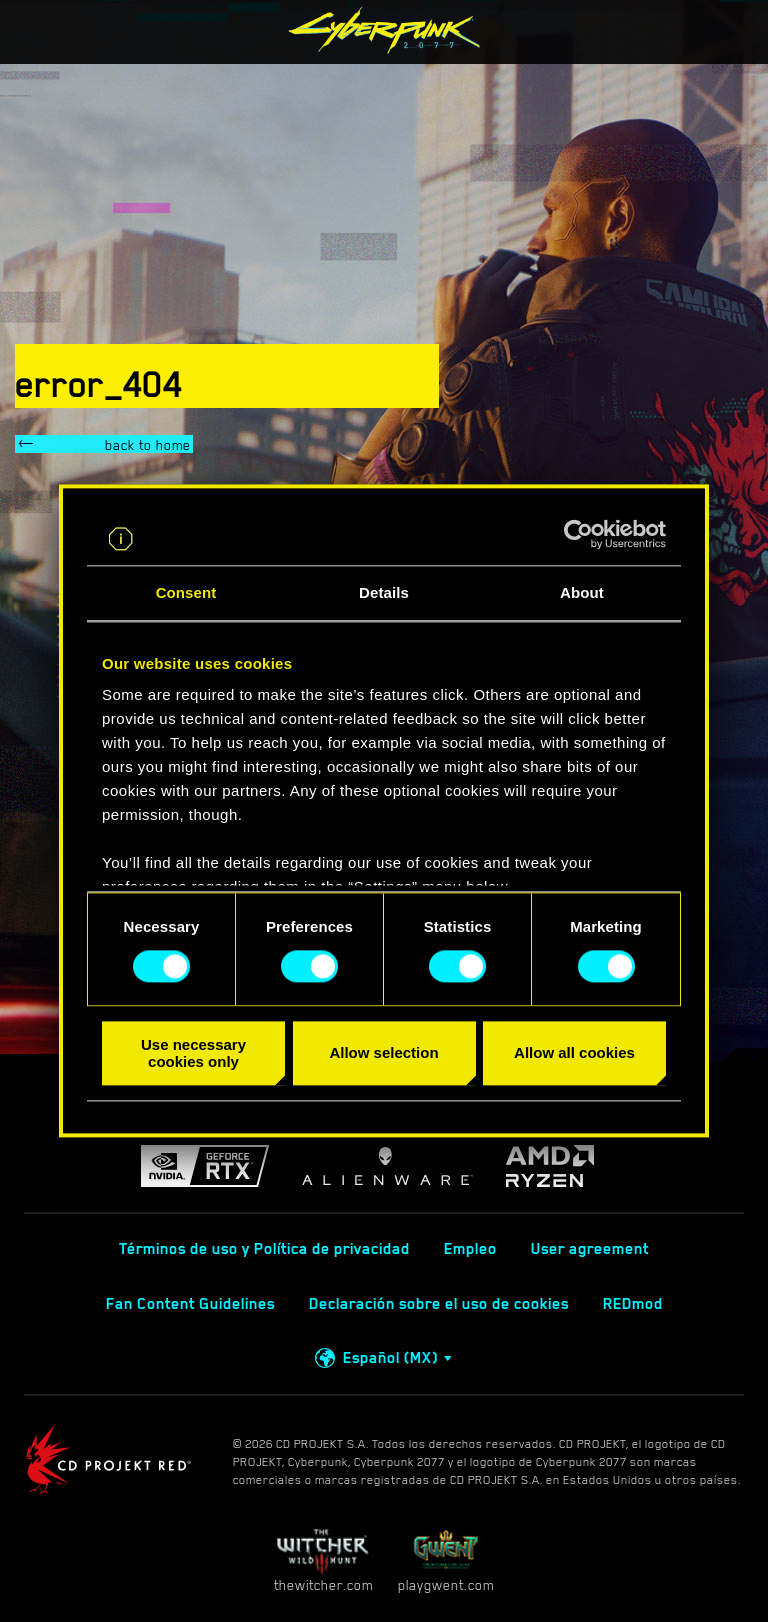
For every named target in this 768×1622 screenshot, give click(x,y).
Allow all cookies (574, 1053)
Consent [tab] (186, 592)
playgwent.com (446, 1560)
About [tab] (582, 592)
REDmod (633, 1304)
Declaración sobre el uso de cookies (439, 1304)
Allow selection (383, 1053)
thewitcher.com (323, 1560)
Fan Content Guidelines (190, 1304)
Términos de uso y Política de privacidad (264, 1249)
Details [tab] (384, 592)
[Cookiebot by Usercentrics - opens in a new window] (578, 535)
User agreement (590, 1249)
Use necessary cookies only (193, 1053)
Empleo (470, 1249)
